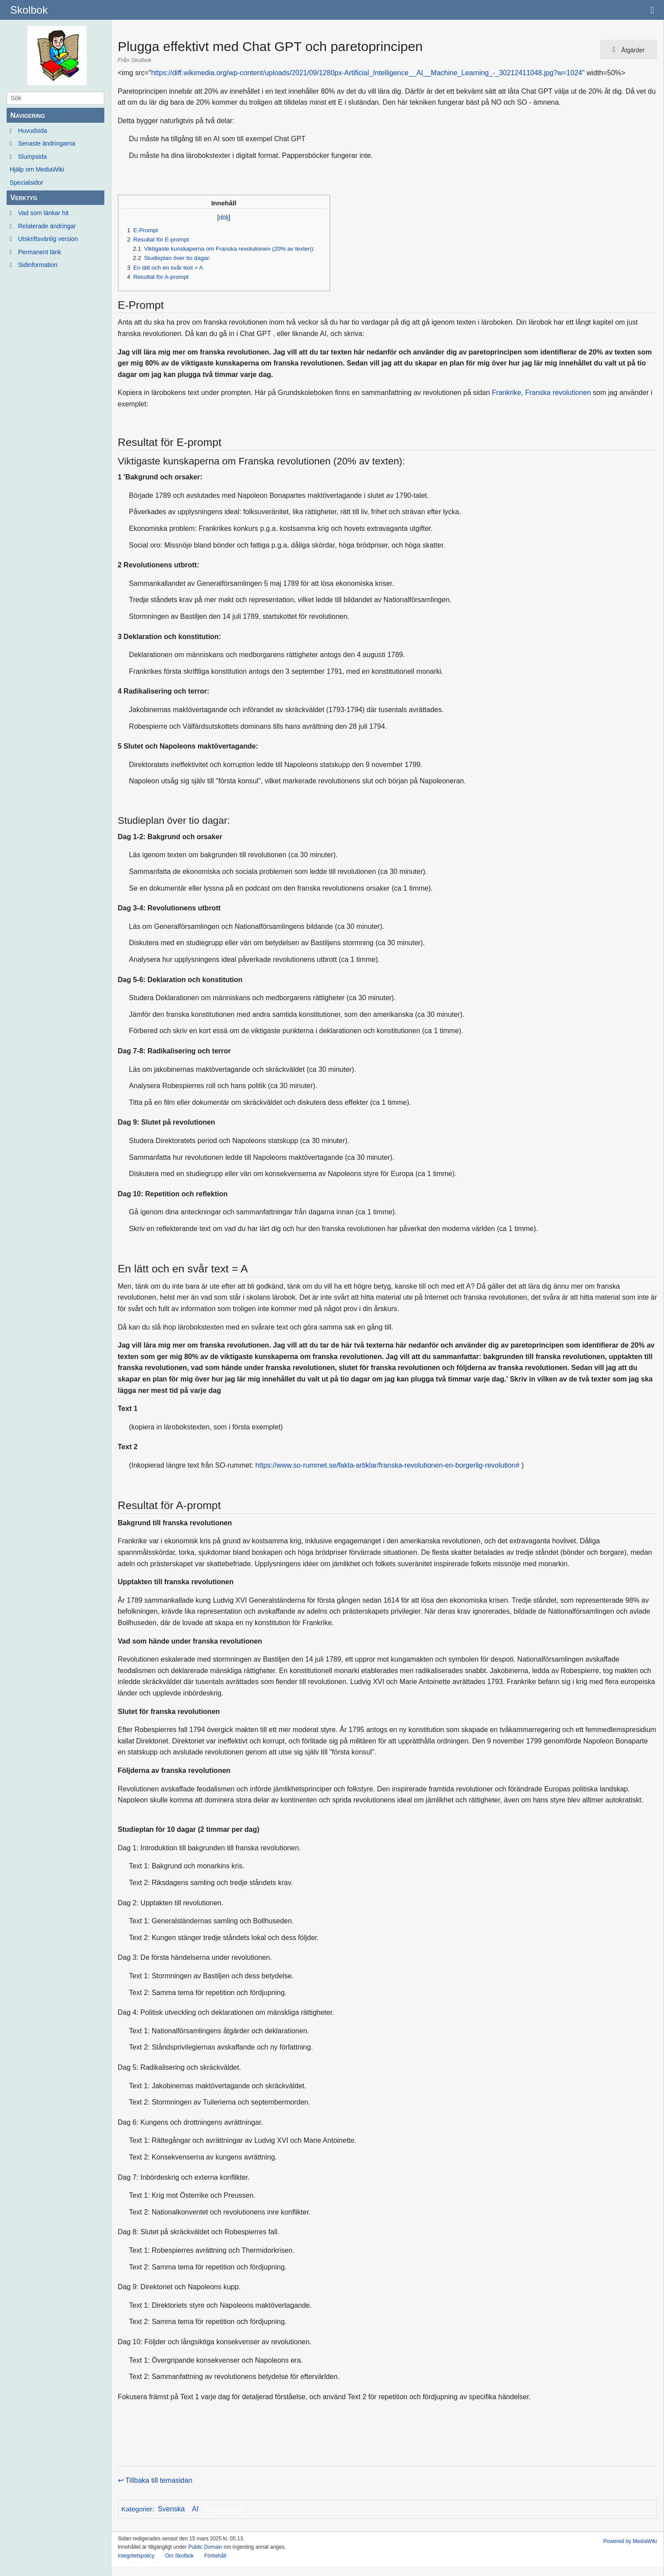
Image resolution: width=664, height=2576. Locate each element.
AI (195, 2509)
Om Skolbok (179, 2556)
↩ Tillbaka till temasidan (155, 2480)
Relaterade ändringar (47, 226)
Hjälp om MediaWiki (37, 169)
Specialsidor (26, 182)
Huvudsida (32, 130)
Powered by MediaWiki (630, 2541)
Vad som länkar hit (43, 212)
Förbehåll (215, 2556)
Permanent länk (39, 252)
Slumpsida (32, 156)
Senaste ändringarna (46, 143)
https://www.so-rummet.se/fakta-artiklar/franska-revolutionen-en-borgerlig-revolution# (387, 1465)
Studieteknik (224, 2509)
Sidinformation (38, 264)
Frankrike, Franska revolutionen (541, 392)
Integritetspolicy (136, 2556)
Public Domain (205, 2547)
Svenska (171, 2509)
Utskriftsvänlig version (48, 238)
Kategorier (136, 2509)
